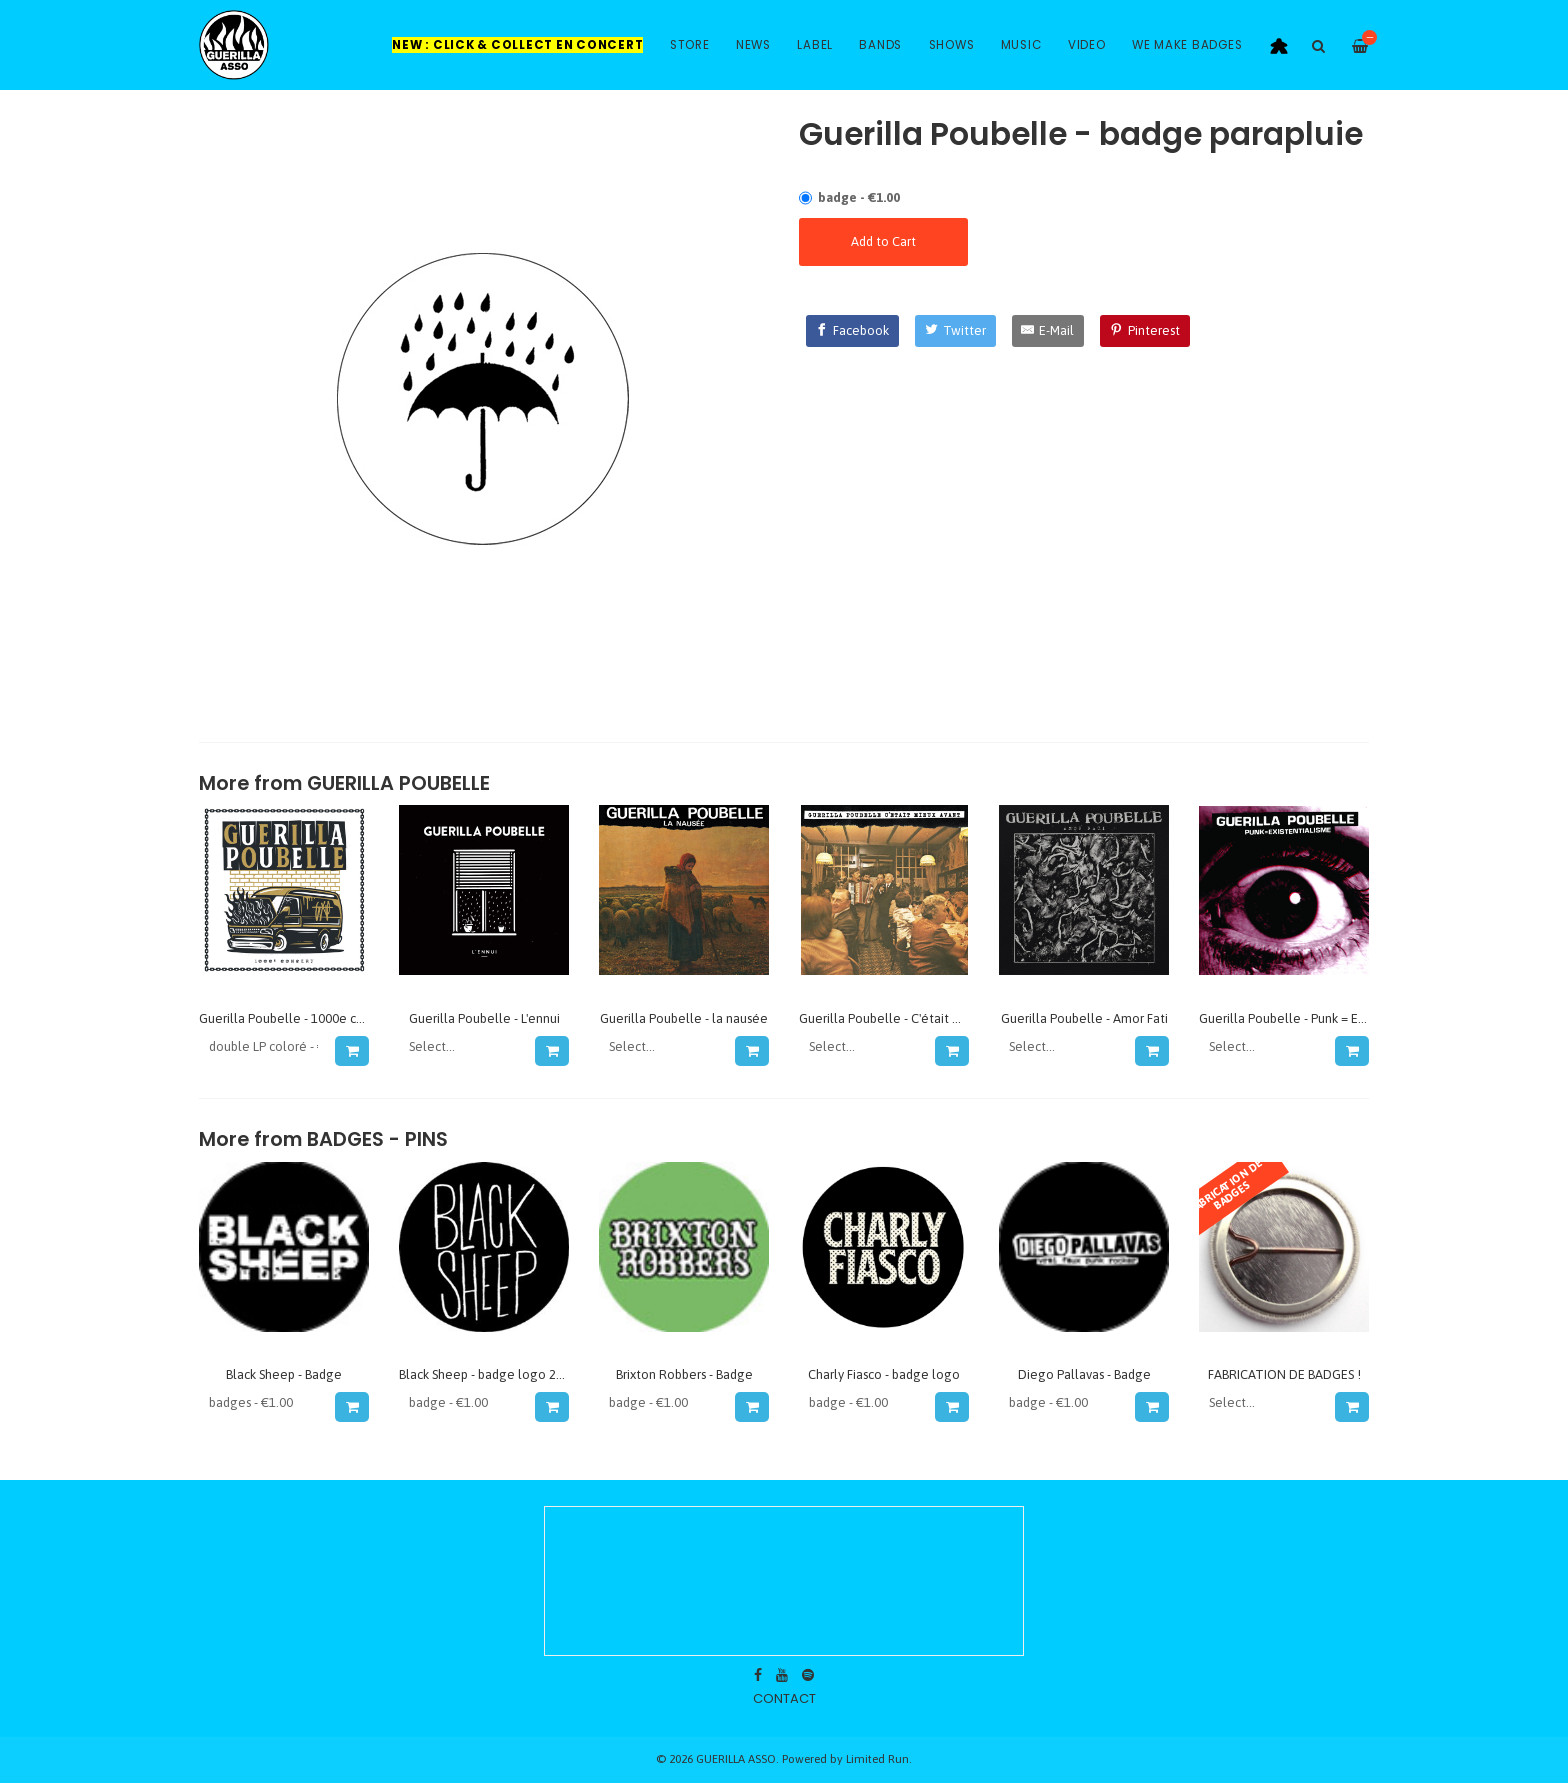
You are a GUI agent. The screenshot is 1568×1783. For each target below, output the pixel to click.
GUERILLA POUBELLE (398, 783)
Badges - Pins (377, 1139)
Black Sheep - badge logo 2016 (488, 1374)
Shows (952, 45)
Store (690, 45)
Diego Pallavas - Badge (1084, 1374)
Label (815, 45)
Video (1087, 45)
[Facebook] (853, 331)
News (753, 45)
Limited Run (877, 1758)
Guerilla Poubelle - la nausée (684, 1018)
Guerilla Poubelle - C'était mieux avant (910, 1018)
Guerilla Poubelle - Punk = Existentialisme (1318, 1018)
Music (1021, 45)
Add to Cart (883, 241)
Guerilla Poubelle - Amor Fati (1084, 1018)
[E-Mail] (1048, 331)
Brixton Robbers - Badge (684, 1374)
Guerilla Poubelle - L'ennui (484, 1018)
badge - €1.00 (859, 197)
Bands (880, 45)
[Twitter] (955, 331)
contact (784, 1698)
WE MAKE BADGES (1187, 45)
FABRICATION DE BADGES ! (1284, 1374)
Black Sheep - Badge (284, 1374)
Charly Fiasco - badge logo (884, 1374)
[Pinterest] (1145, 331)
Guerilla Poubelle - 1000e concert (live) (312, 1018)
